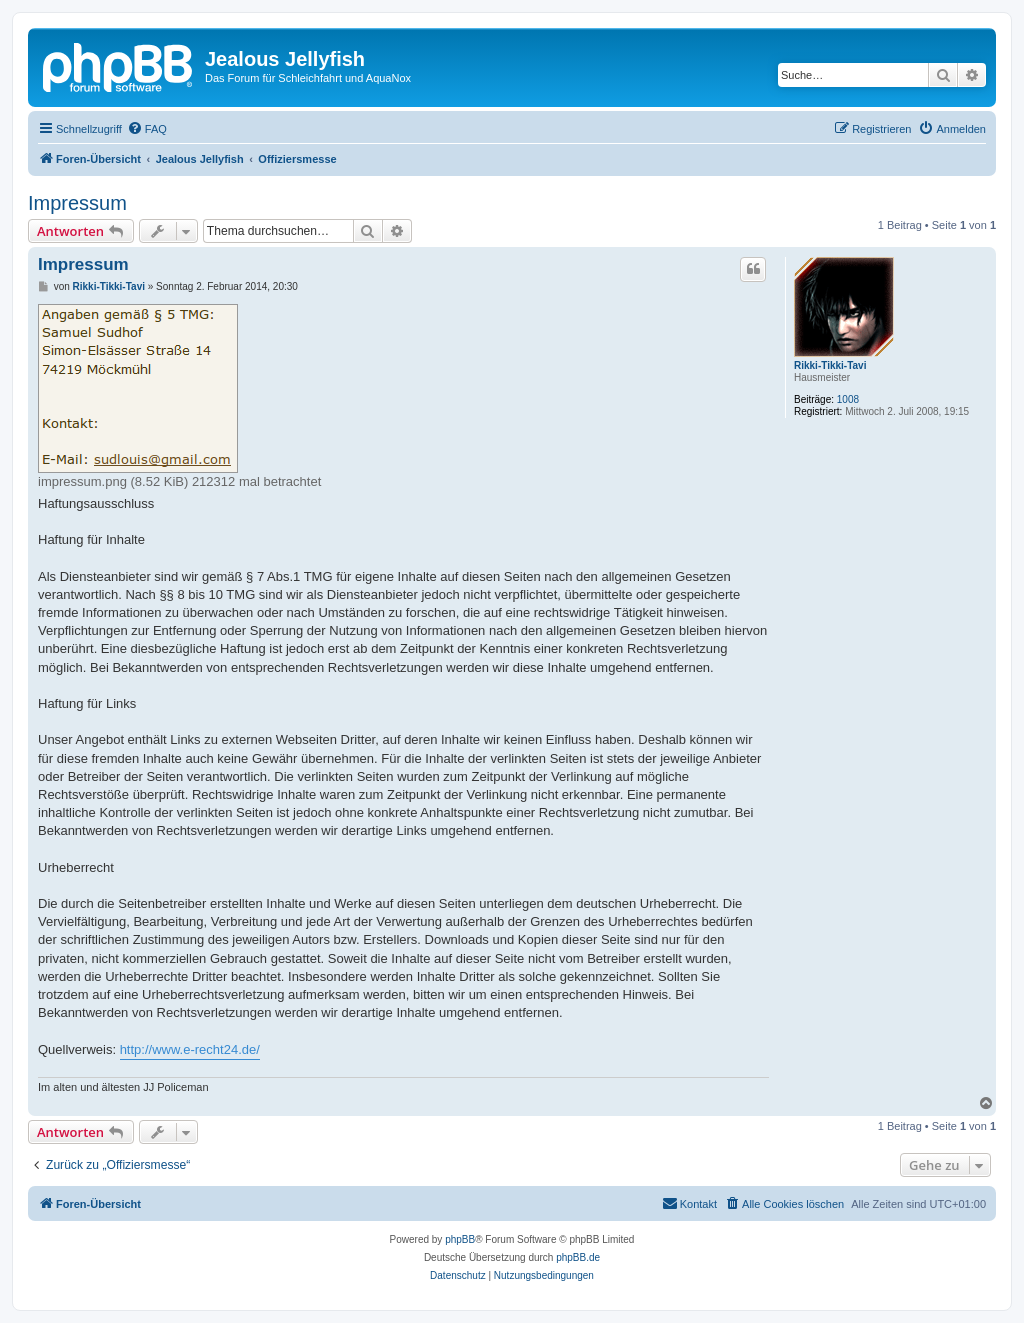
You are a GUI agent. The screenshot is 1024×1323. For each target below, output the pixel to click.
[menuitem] (147, 129)
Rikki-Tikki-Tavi (830, 365)
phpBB (460, 1239)
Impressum (77, 203)
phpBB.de (578, 1257)
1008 (848, 399)
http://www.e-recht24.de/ (190, 1049)
